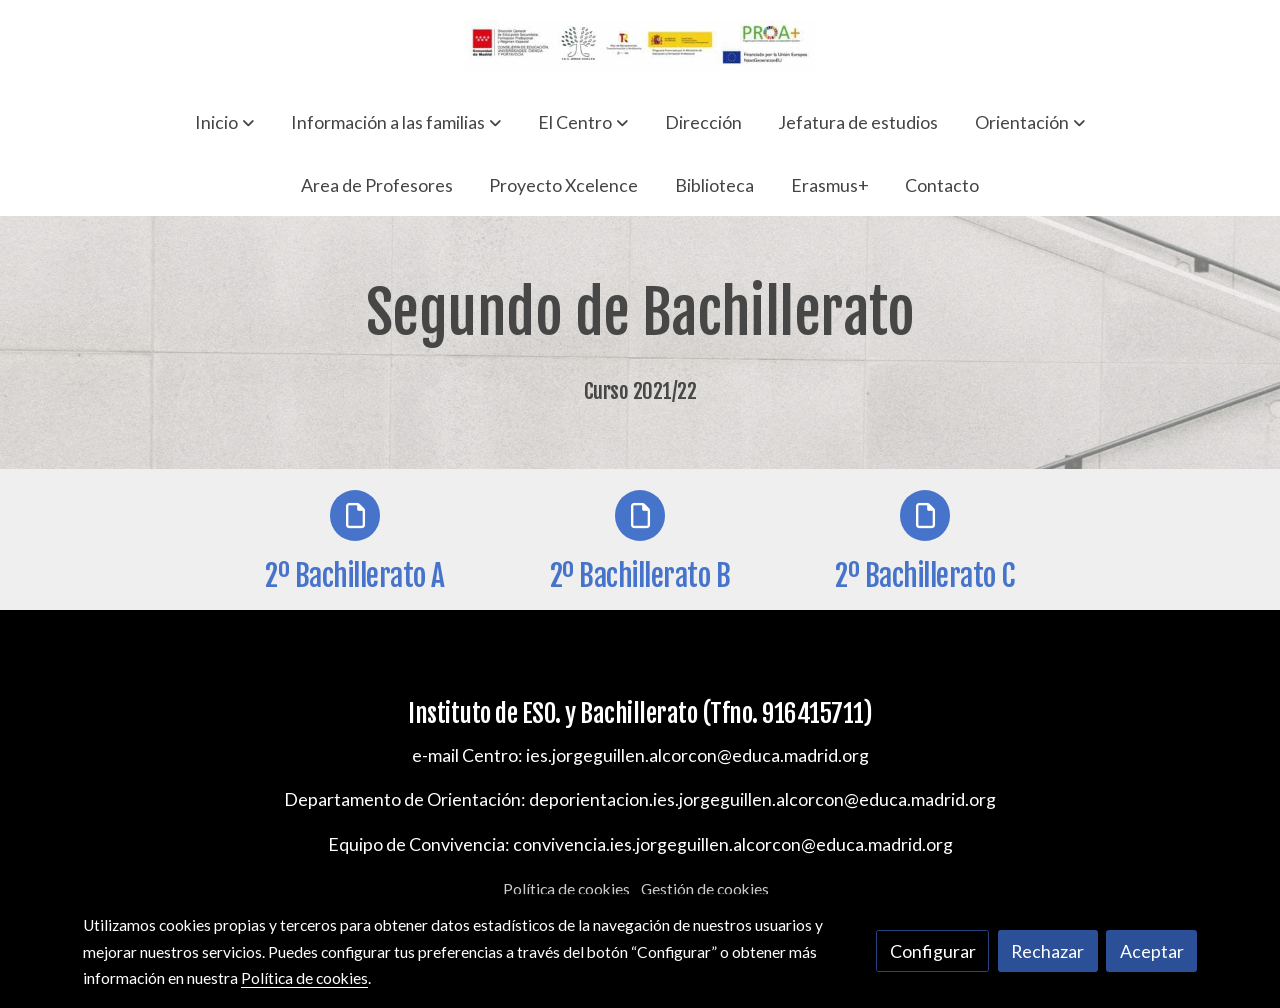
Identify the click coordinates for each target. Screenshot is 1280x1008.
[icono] (355, 515)
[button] (224, 122)
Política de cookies (566, 889)
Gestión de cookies (705, 889)
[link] (640, 45)
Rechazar (1047, 951)
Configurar (933, 951)
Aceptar (1152, 951)
